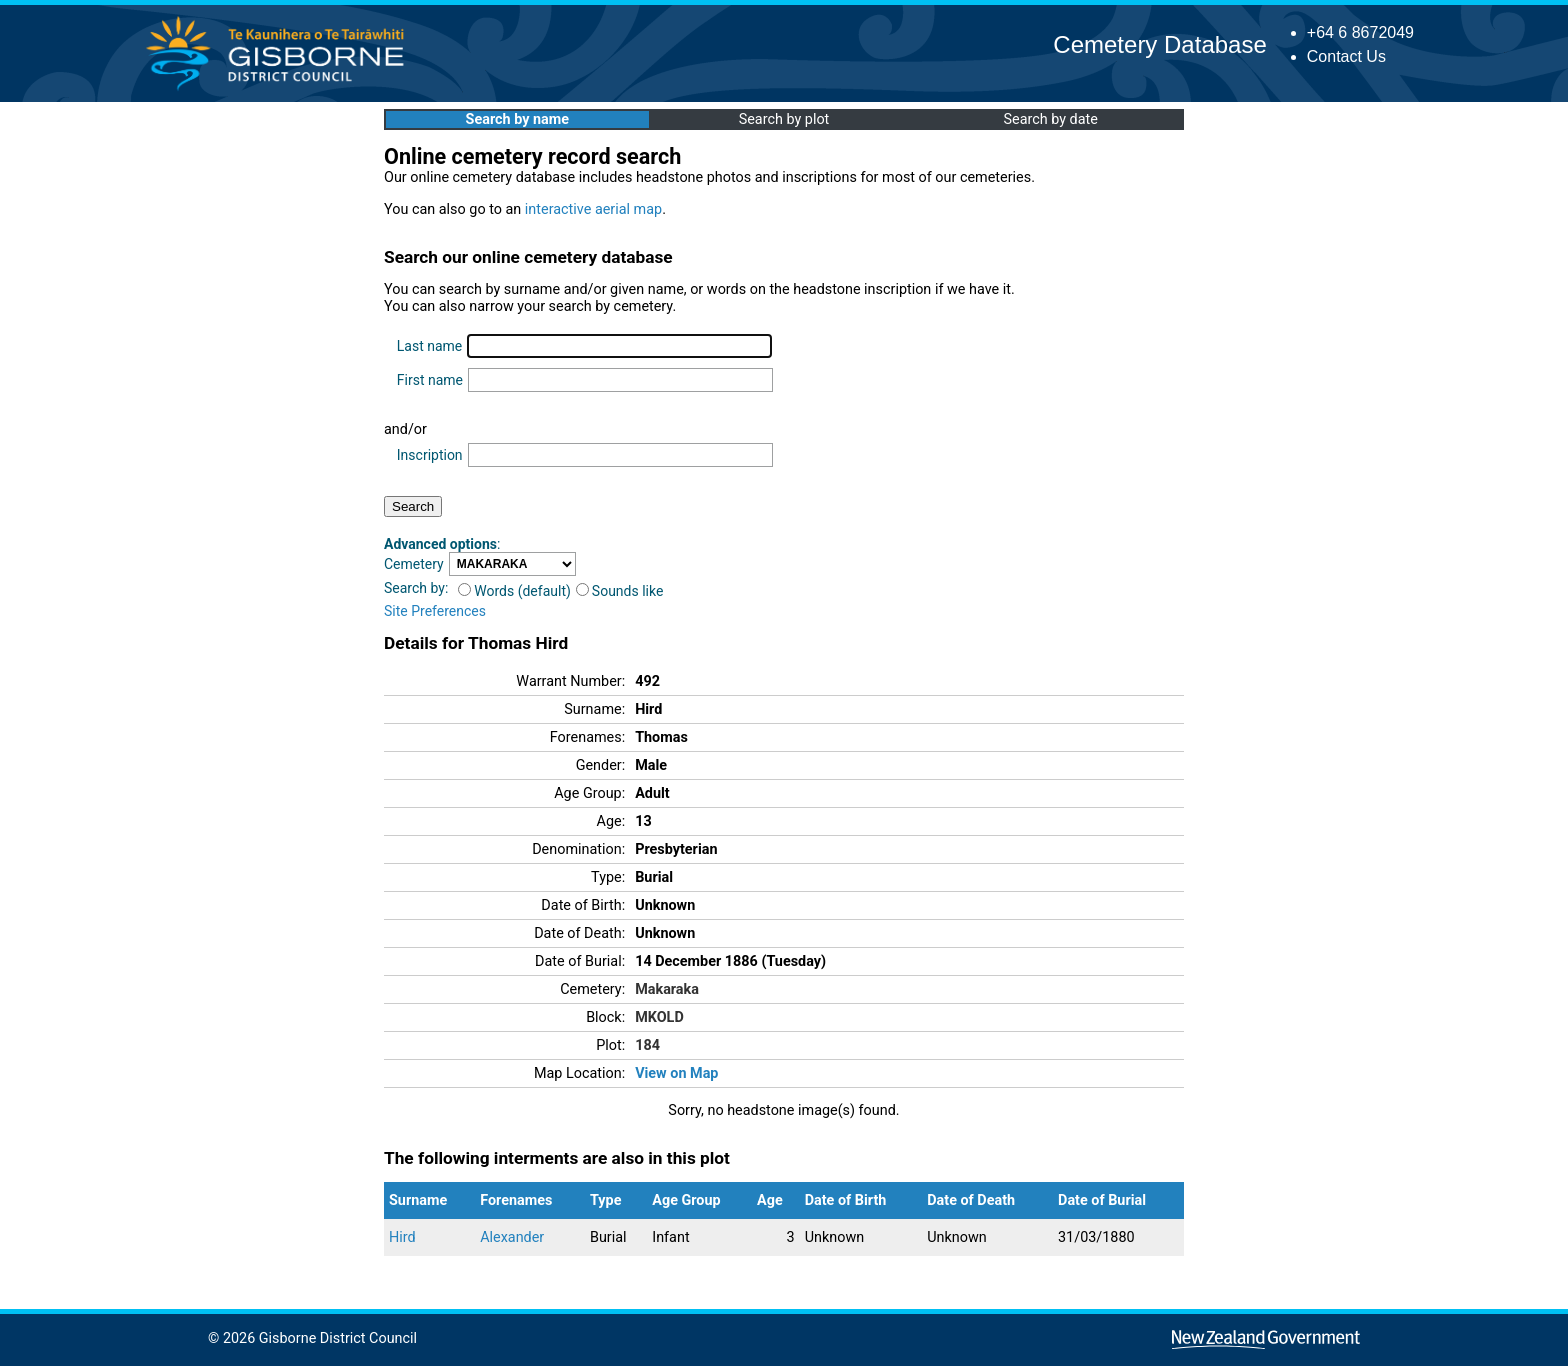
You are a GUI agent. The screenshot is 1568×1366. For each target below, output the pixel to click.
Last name (429, 346)
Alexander (512, 1237)
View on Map (676, 1073)
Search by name (517, 119)
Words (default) (514, 591)
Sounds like (620, 591)
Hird (402, 1237)
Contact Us (1346, 56)
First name (430, 380)
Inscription (430, 455)
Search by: (416, 588)
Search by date (1050, 119)
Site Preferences (435, 611)
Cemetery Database (1159, 44)
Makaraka (667, 989)
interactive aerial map (593, 209)
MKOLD (659, 1017)
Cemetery (414, 564)
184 (647, 1045)
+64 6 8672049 (1360, 32)
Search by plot (784, 119)
